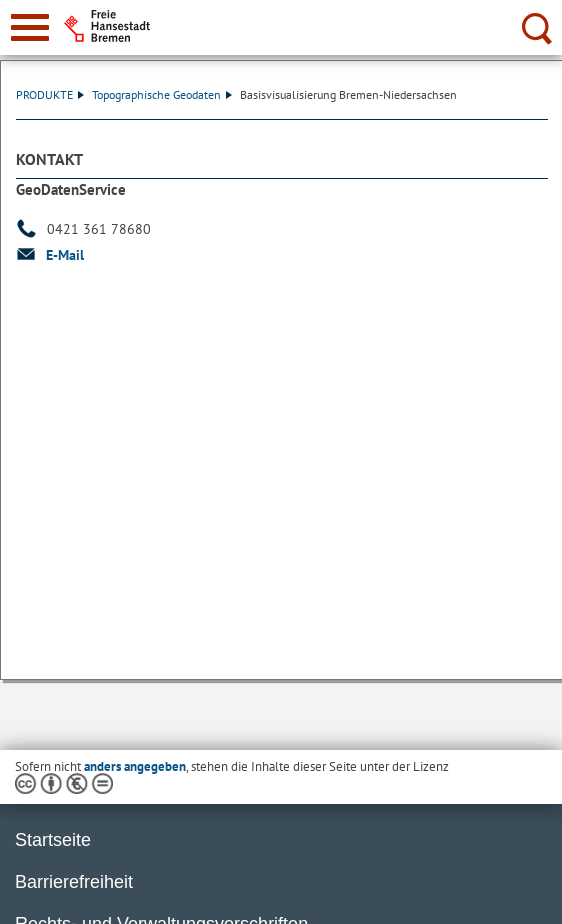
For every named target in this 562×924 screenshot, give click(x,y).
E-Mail (65, 255)
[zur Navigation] (30, 27)
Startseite (53, 840)
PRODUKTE (50, 94)
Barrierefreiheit (74, 882)
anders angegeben (135, 766)
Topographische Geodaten (162, 94)
